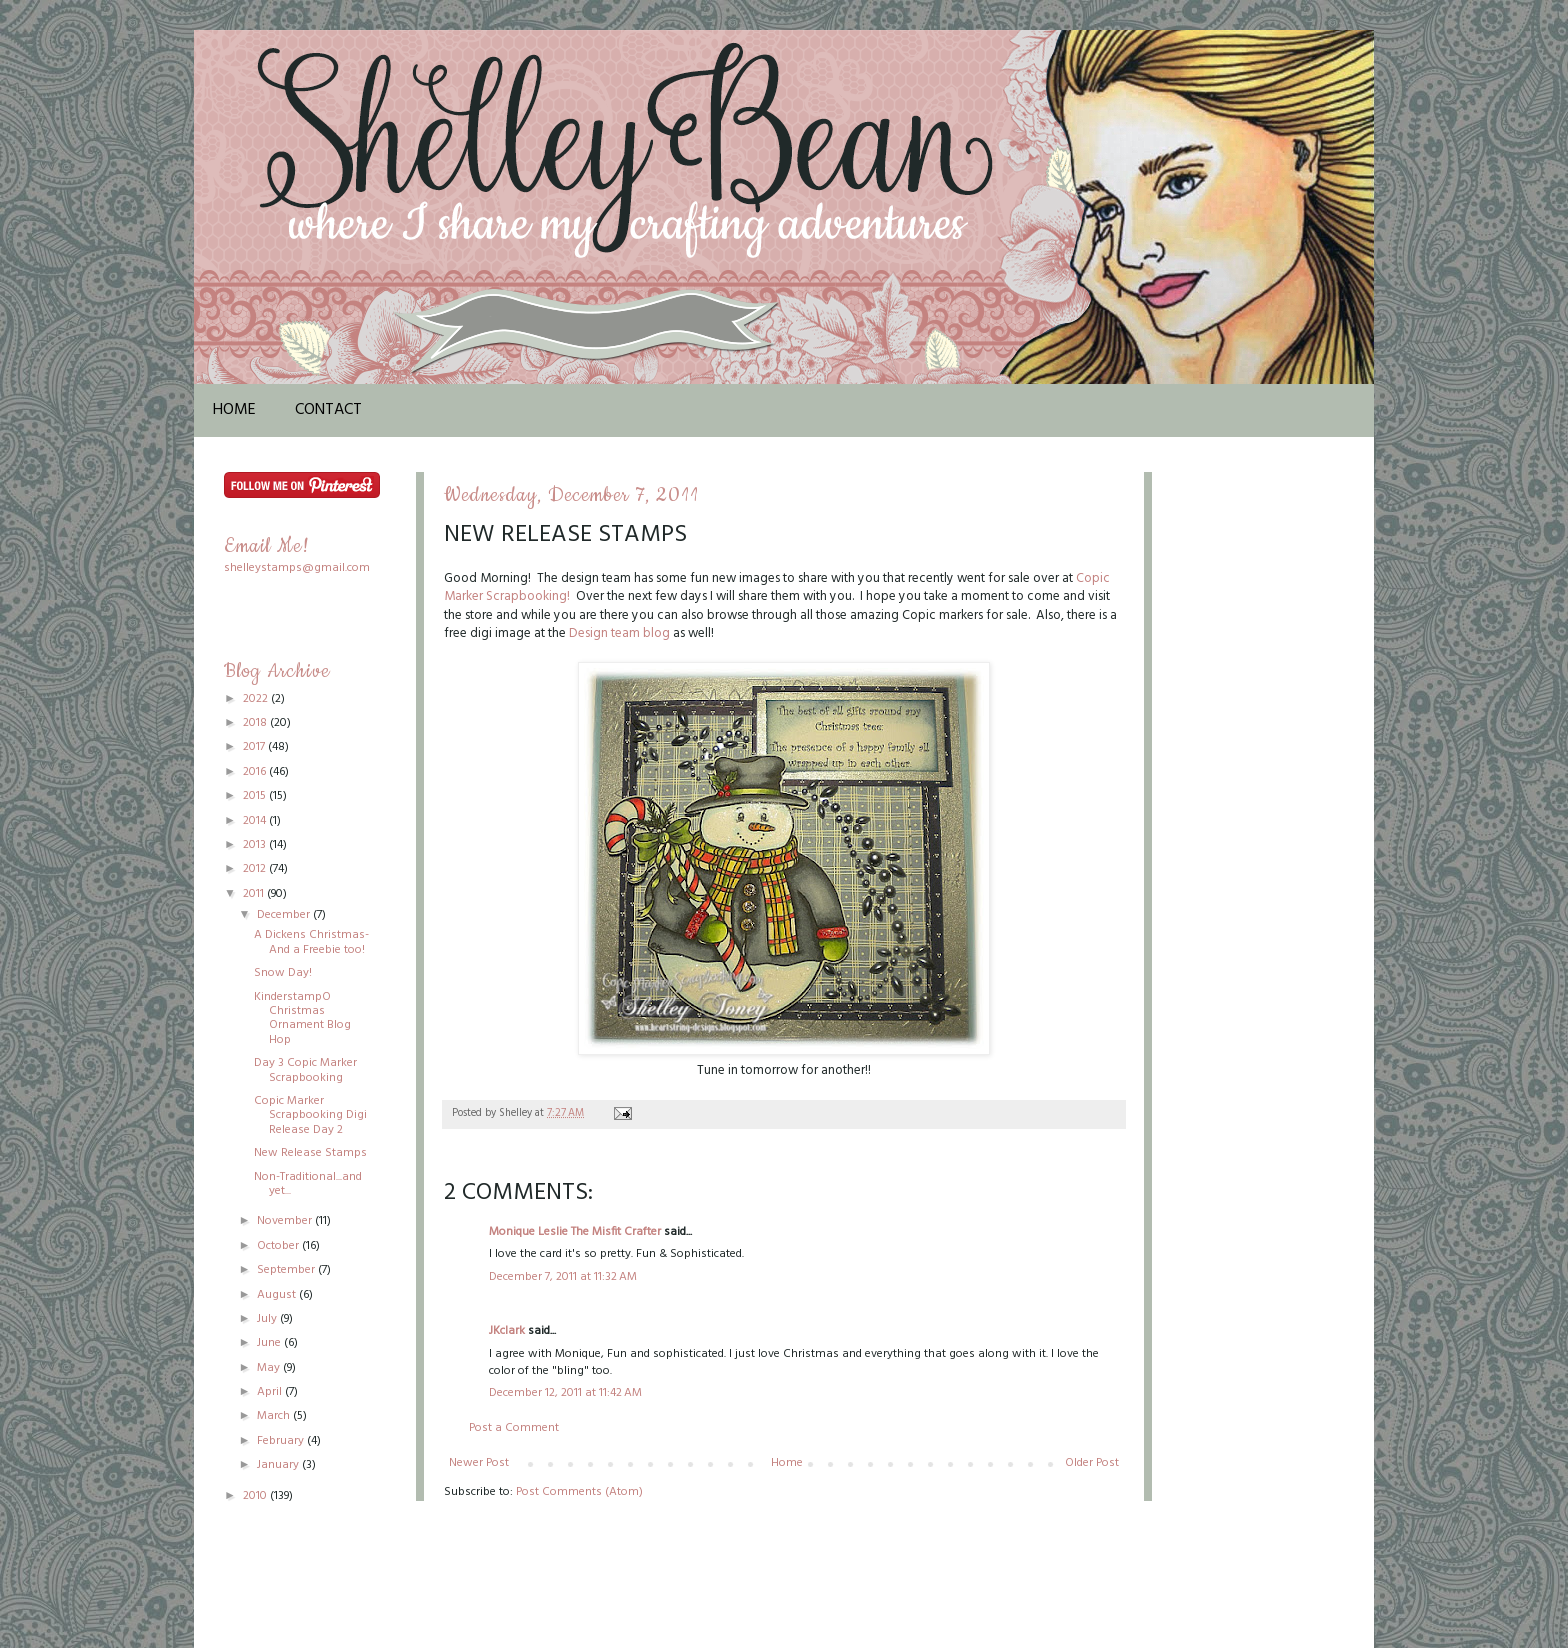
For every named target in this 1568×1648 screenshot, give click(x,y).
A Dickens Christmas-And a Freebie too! (311, 942)
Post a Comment (514, 1428)
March (275, 1416)
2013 (256, 845)
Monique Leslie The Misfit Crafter (575, 1232)
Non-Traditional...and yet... (308, 1184)
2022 (257, 699)
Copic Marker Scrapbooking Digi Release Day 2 (310, 1115)
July (268, 1319)
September (287, 1270)
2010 (256, 1496)
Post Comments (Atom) (579, 1492)
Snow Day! (283, 973)
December (285, 915)
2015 (256, 796)
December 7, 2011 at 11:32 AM (563, 1277)
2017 (255, 747)
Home (234, 410)
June (270, 1343)
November (286, 1221)
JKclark (507, 1331)
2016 (256, 772)
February (282, 1441)
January (279, 1465)
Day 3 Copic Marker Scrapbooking (305, 1070)
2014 (256, 821)
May (270, 1368)
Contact (328, 410)
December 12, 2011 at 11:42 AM (565, 1393)
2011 (255, 894)
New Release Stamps (310, 1153)
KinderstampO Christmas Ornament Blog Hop (302, 1018)
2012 (256, 869)
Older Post (1092, 1463)
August (278, 1295)
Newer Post (479, 1463)
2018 (256, 723)
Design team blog (619, 633)
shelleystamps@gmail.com (297, 568)
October (279, 1246)
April (271, 1392)
